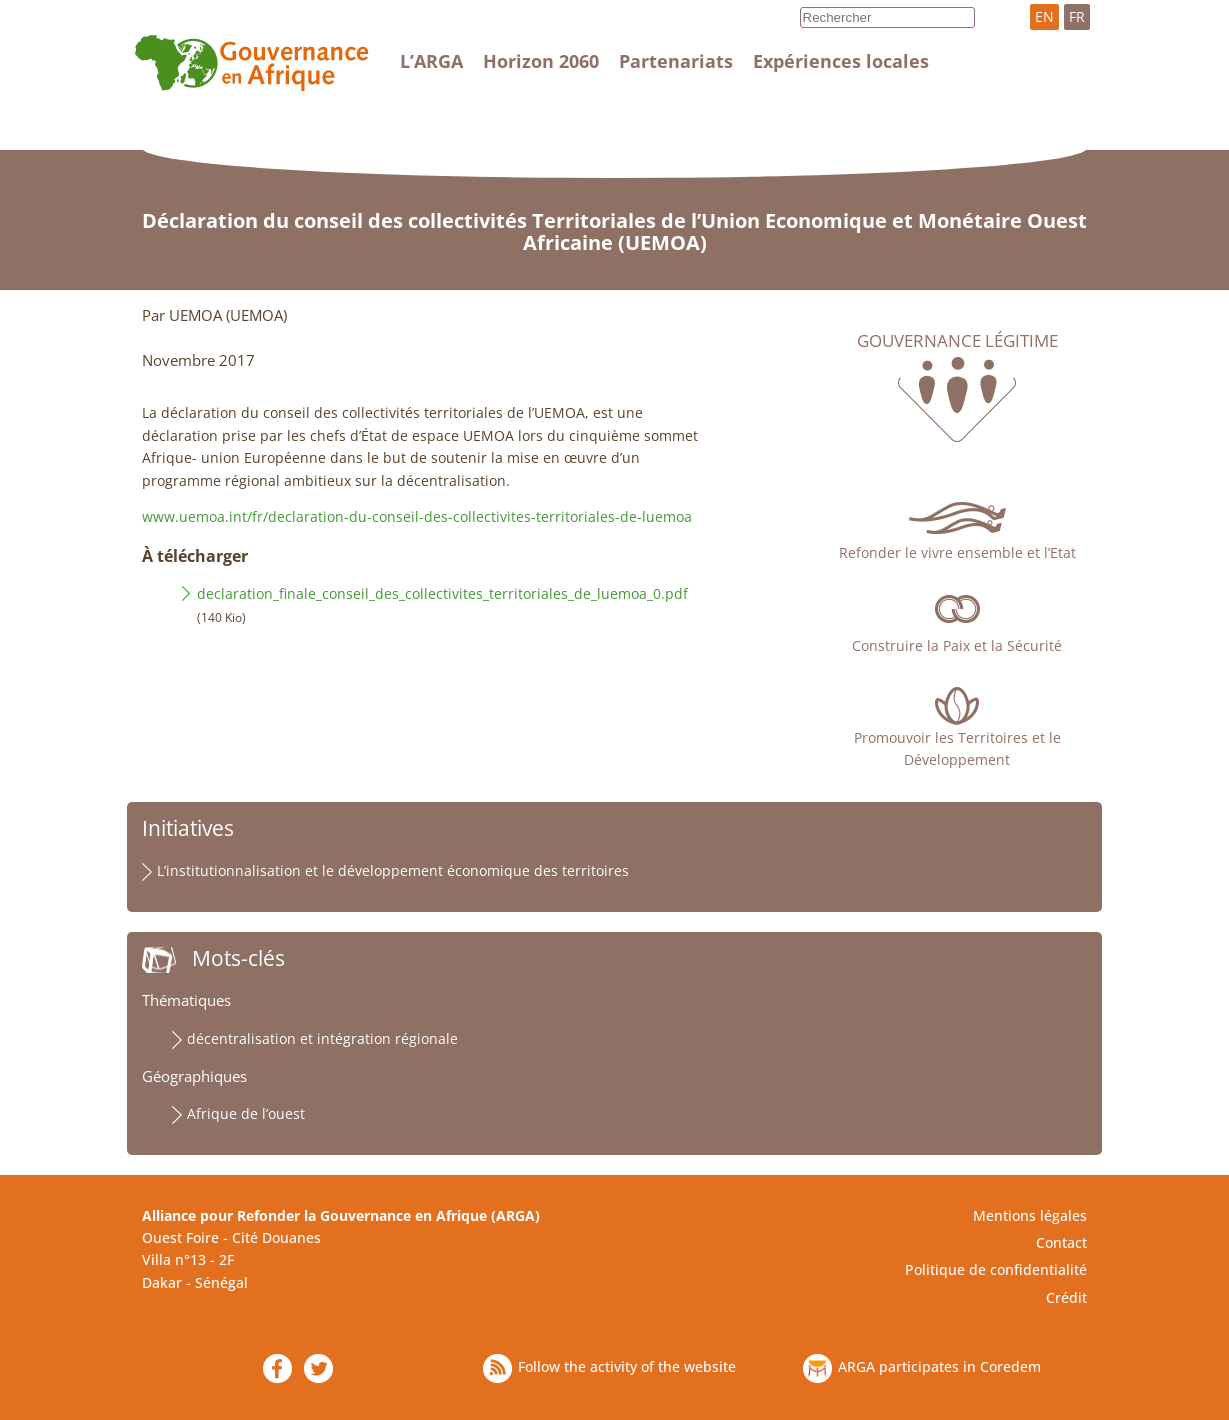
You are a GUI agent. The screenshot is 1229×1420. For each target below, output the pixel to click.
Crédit (1066, 1297)
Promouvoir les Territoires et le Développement (957, 748)
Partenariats (676, 61)
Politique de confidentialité (996, 1269)
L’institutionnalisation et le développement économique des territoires (393, 870)
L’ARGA (431, 61)
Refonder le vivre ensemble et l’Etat (957, 552)
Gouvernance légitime (957, 341)
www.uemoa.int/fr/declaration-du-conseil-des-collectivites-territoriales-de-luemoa (417, 516)
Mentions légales (1030, 1215)
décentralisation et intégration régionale (322, 1038)
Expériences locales (841, 61)
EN (1044, 16)
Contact (1061, 1242)
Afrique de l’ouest (246, 1113)
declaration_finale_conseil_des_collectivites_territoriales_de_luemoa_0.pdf (442, 593)
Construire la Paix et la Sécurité (957, 645)
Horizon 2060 (541, 61)
